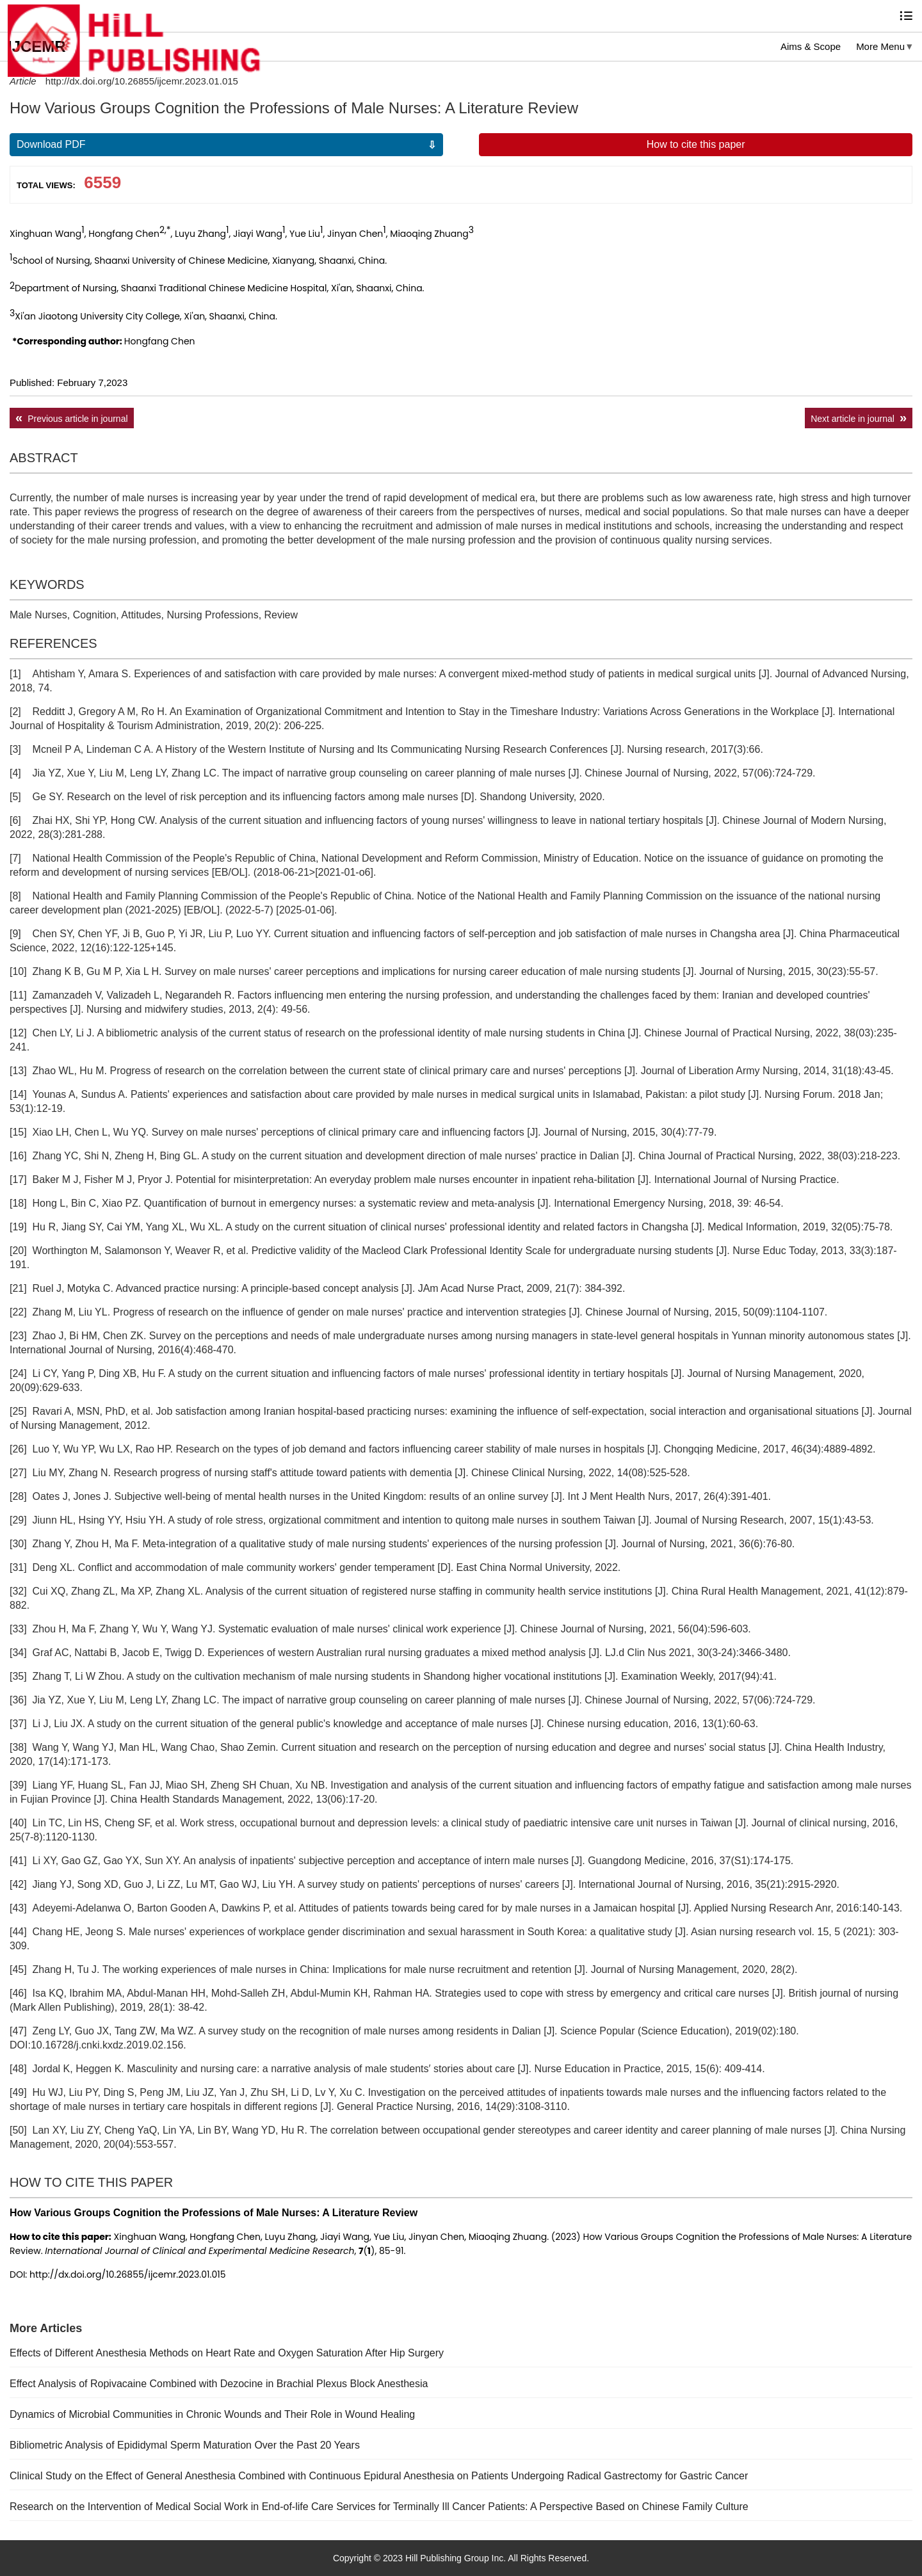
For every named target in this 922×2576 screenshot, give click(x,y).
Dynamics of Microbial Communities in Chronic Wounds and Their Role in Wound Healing (212, 2414)
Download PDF (51, 144)
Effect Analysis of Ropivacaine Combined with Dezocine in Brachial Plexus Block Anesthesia (219, 2383)
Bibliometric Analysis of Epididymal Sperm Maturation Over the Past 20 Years (185, 2445)
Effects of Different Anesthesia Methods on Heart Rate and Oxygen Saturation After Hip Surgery (227, 2352)
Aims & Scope (810, 46)
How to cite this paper (696, 144)
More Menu (880, 46)
